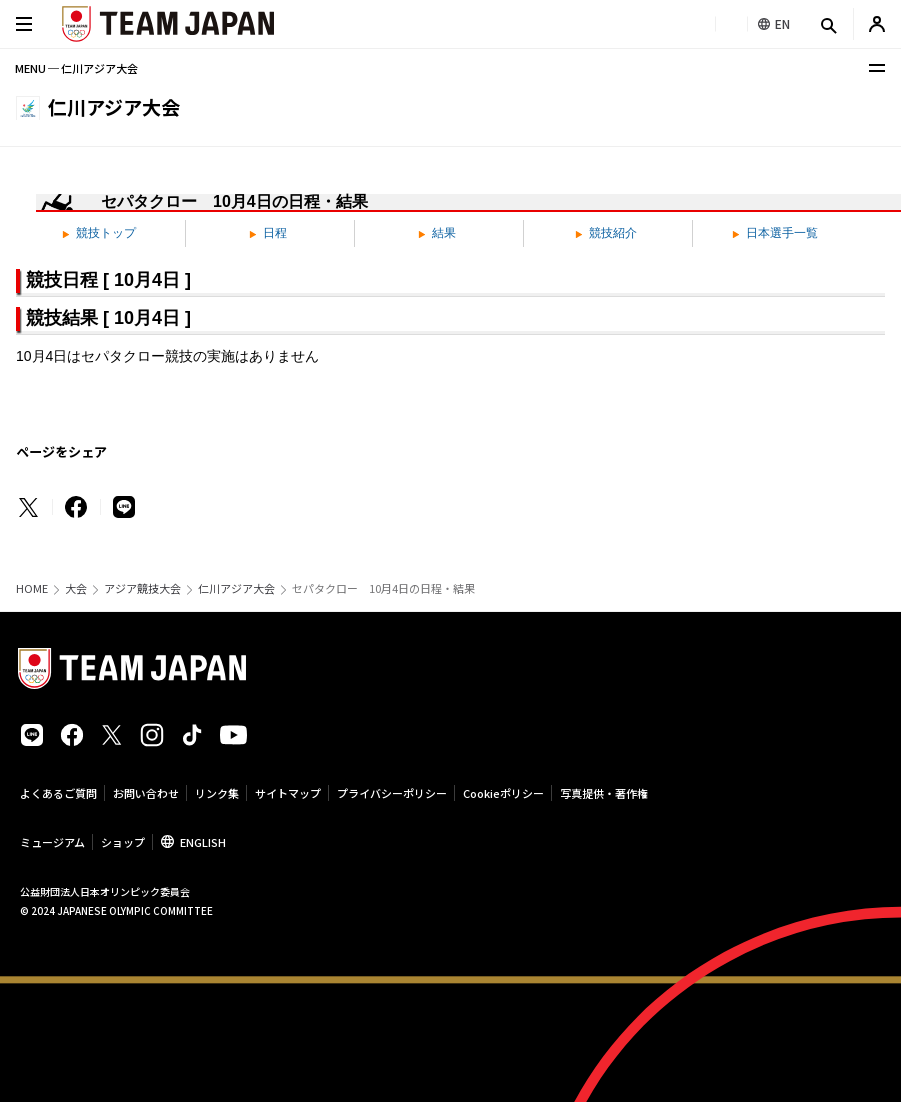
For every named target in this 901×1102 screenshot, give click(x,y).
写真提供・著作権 (604, 793)
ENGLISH (203, 842)
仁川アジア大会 (236, 588)
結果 (437, 233)
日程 (268, 233)
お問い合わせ (146, 793)
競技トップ (99, 233)
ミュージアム (52, 842)
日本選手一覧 (775, 233)
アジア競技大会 (142, 588)
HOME (32, 588)
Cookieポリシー (503, 793)
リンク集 (217, 793)
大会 (76, 588)
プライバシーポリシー (392, 793)
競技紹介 (606, 233)
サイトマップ (288, 793)
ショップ (123, 842)
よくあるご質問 (58, 793)
